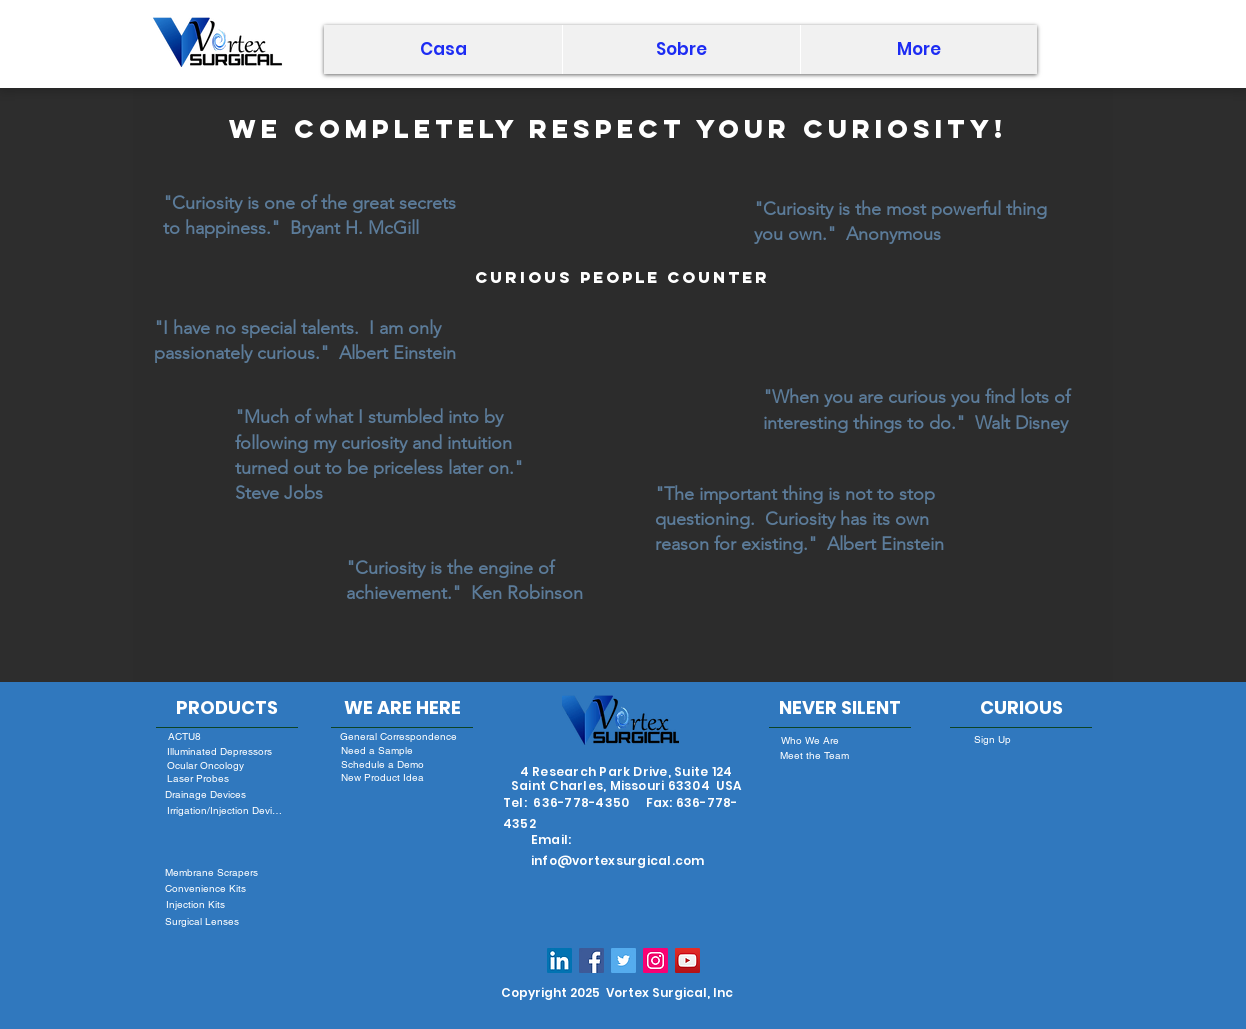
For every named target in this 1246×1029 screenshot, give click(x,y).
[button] (681, 49)
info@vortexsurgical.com (618, 860)
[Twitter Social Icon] (623, 960)
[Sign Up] (992, 740)
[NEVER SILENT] (840, 708)
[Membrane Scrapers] (211, 872)
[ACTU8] (184, 737)
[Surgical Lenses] (201, 921)
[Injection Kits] (195, 904)
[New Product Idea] (382, 778)
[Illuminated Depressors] (219, 751)
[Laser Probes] (197, 778)
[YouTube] (687, 960)
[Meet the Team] (814, 756)
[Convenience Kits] (205, 888)
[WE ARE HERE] (402, 708)
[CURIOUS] (1021, 708)
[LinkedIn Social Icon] (559, 960)
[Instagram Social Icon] (655, 960)
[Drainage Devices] (205, 794)
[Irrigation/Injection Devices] (225, 810)
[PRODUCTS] (227, 708)
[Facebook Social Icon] (591, 960)
